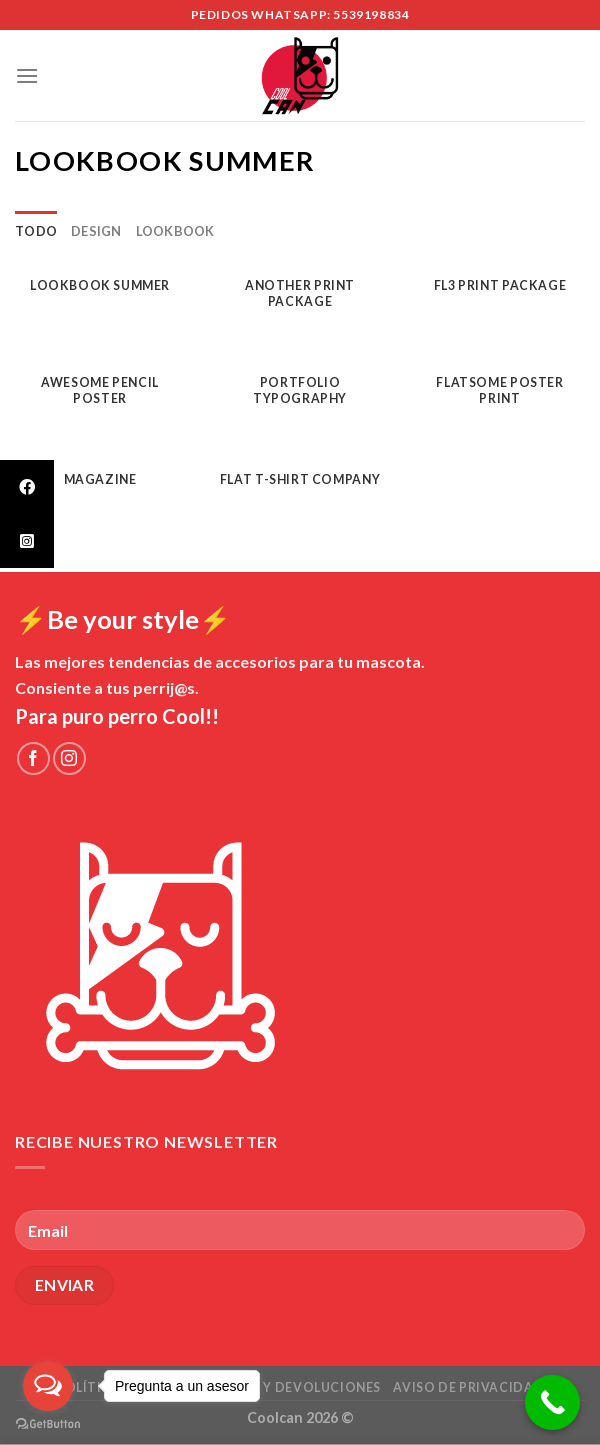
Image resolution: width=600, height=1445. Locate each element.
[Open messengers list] (48, 1386)
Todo (36, 231)
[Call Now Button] (552, 1402)
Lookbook (175, 231)
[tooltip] (27, 487)
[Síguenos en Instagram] (69, 758)
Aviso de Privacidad (468, 1387)
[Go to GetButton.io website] (48, 1424)
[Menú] (27, 75)
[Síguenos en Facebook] (33, 758)
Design (96, 231)
